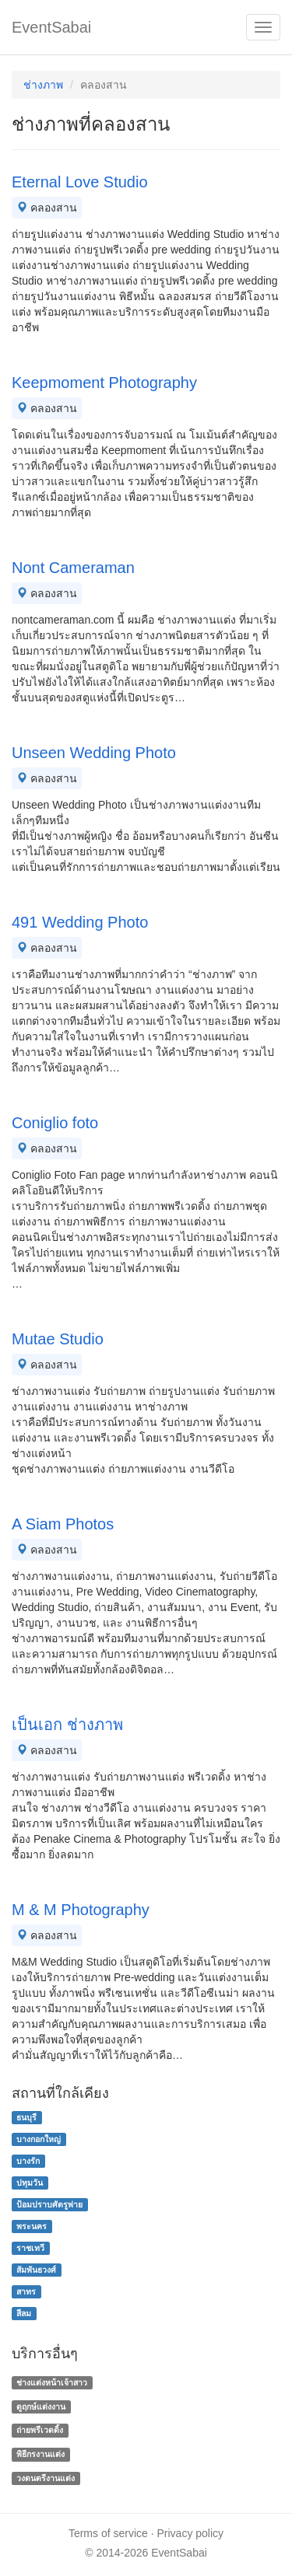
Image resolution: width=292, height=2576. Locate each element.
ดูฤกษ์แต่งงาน (40, 2406)
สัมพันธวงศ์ (36, 2269)
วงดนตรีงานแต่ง (45, 2478)
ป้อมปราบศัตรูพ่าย (49, 2204)
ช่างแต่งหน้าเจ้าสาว (51, 2382)
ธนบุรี (26, 2117)
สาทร (26, 2291)
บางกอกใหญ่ (38, 2139)
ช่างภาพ (43, 85)
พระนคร (31, 2226)
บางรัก (28, 2160)
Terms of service (108, 2533)
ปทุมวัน (29, 2182)
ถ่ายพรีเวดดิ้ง (39, 2430)
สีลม (23, 2313)
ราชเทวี (30, 2248)
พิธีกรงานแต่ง (40, 2454)
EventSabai (51, 27)
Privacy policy (190, 2533)
